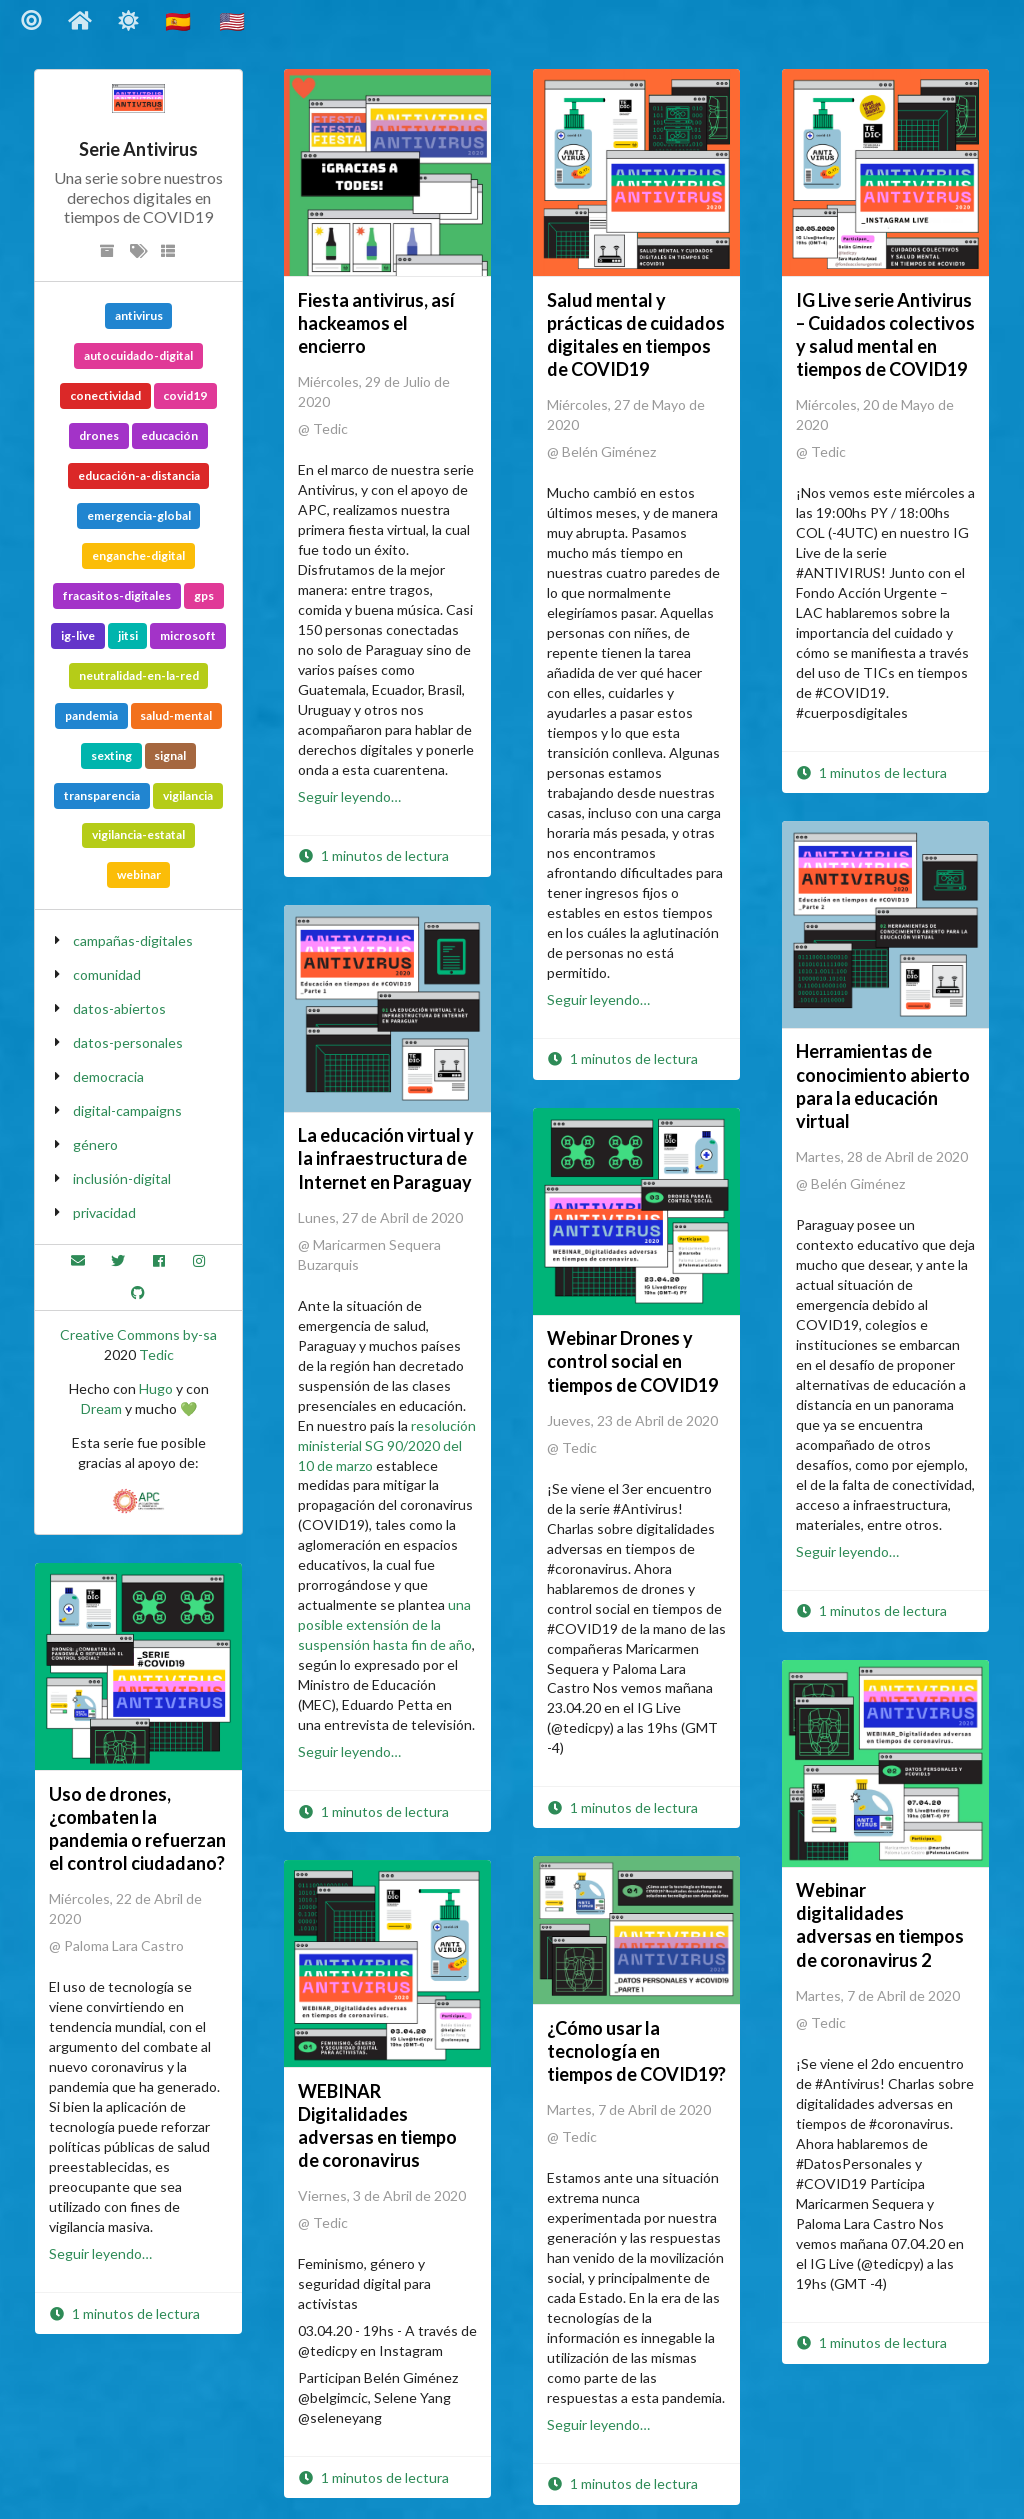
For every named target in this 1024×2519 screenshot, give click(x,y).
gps (204, 595)
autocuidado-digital (138, 355)
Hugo (156, 1388)
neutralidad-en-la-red (139, 675)
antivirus (139, 315)
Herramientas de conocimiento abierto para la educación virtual (883, 1085)
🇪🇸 (180, 20)
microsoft (188, 635)
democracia (108, 1076)
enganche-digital (138, 555)
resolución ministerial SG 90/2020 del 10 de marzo (387, 1445)
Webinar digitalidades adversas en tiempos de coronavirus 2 (880, 1924)
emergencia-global (139, 515)
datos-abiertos (119, 1008)
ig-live (78, 635)
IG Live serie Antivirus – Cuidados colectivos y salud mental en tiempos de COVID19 (885, 334)
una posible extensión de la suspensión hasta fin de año (385, 1624)
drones (99, 435)
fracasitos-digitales (117, 595)
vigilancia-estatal (138, 834)
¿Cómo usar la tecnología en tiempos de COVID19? (636, 2051)
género (95, 1144)
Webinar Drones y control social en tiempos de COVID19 (632, 1361)
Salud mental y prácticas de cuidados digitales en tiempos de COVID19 (636, 334)
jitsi (128, 635)
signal (170, 755)
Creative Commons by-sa (138, 1334)
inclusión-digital (122, 1178)
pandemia (91, 715)
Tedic (156, 1354)
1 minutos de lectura (373, 855)
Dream (101, 1408)
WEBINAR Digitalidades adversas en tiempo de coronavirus (377, 2125)
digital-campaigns (127, 1110)
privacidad (104, 1212)
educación (169, 435)
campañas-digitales (133, 940)
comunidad (107, 974)
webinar (139, 874)
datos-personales (128, 1042)
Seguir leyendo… (349, 796)
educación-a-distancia (139, 475)
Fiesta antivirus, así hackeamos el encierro (376, 323)
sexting (111, 755)
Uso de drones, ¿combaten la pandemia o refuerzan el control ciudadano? (137, 1828)
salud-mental (176, 715)
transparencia (102, 795)
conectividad (105, 395)
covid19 (185, 395)
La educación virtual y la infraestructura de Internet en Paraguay (386, 1158)
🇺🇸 (234, 20)
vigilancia (188, 795)
